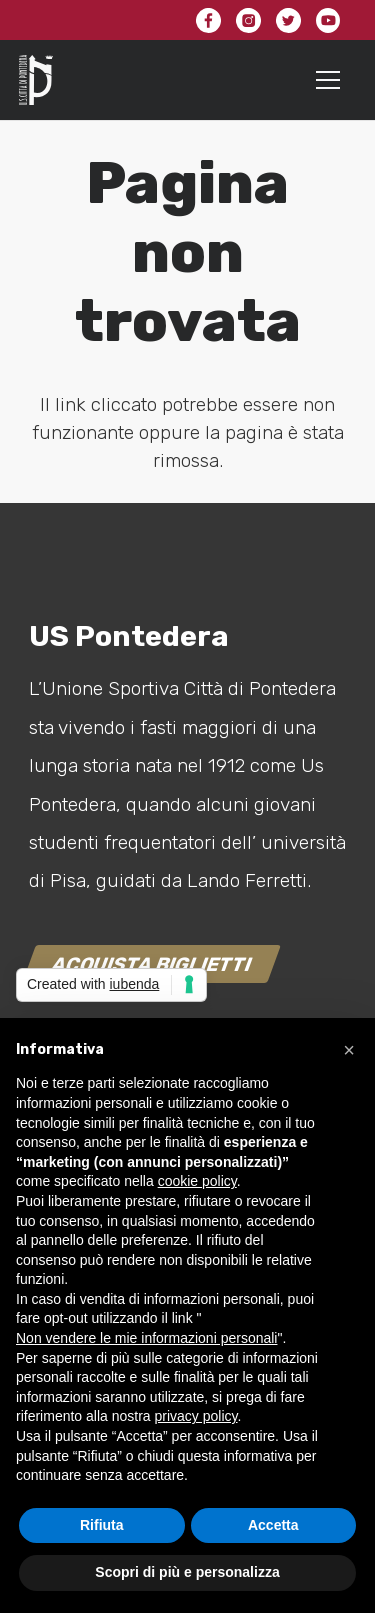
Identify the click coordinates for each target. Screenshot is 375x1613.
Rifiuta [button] (102, 1525)
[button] (349, 1050)
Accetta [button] (273, 1525)
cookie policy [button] (197, 1181)
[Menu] (328, 80)
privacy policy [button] (196, 1416)
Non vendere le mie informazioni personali (146, 1338)
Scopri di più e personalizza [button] (187, 1572)
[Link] (36, 80)
